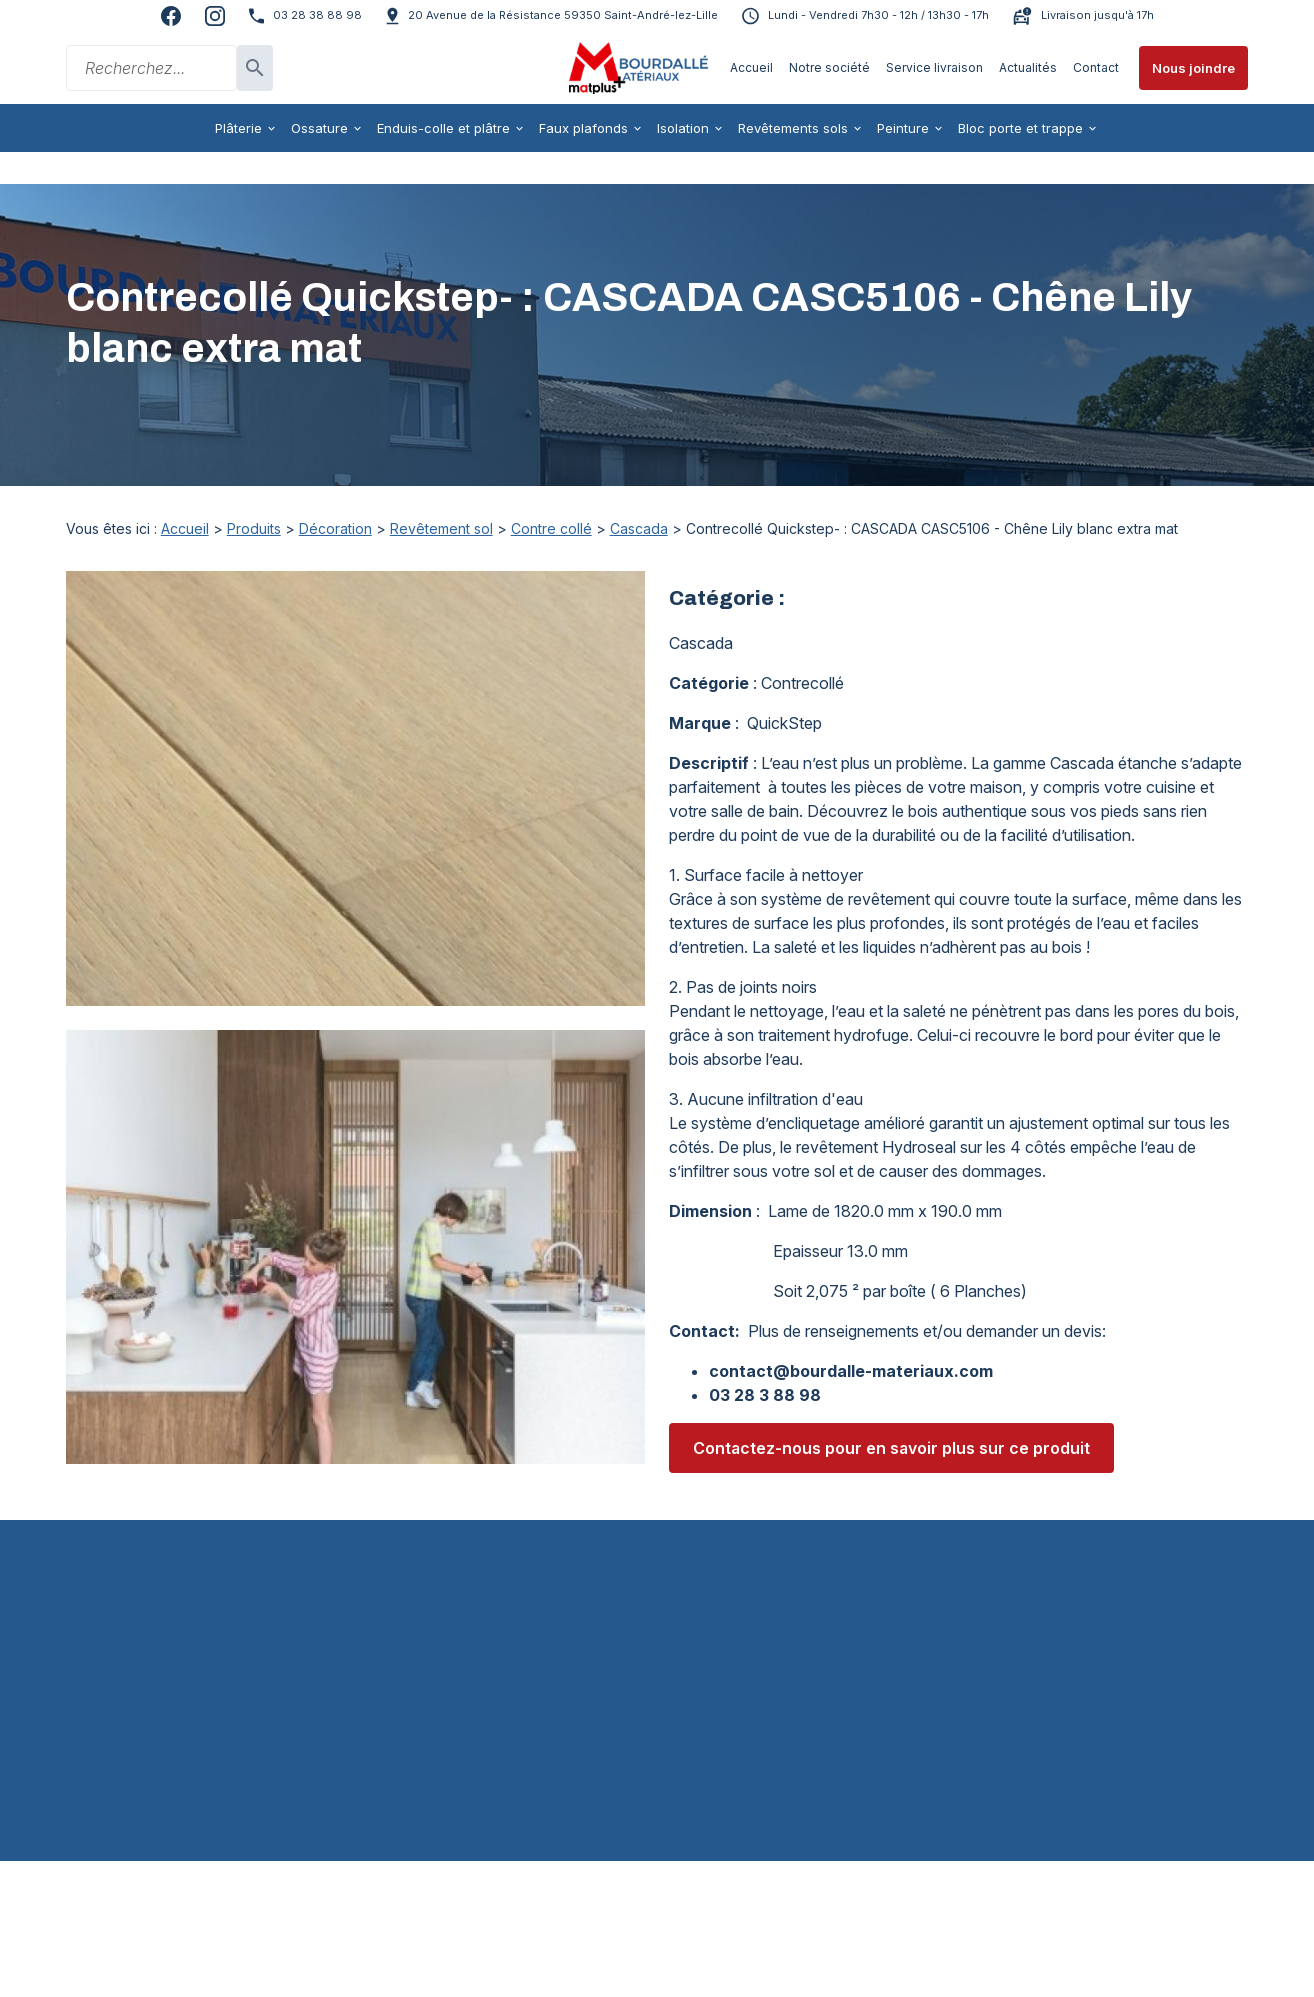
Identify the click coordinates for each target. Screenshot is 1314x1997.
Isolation (683, 128)
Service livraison (934, 67)
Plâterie (238, 128)
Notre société (829, 67)
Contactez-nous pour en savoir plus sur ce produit (891, 1416)
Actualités (1028, 67)
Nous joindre (1193, 68)
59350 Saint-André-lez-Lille (563, 15)
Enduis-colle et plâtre (443, 128)
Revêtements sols (793, 128)
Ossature (319, 128)
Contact (1096, 67)
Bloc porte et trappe (1020, 128)
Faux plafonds (583, 128)
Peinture (903, 128)
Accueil (751, 67)
